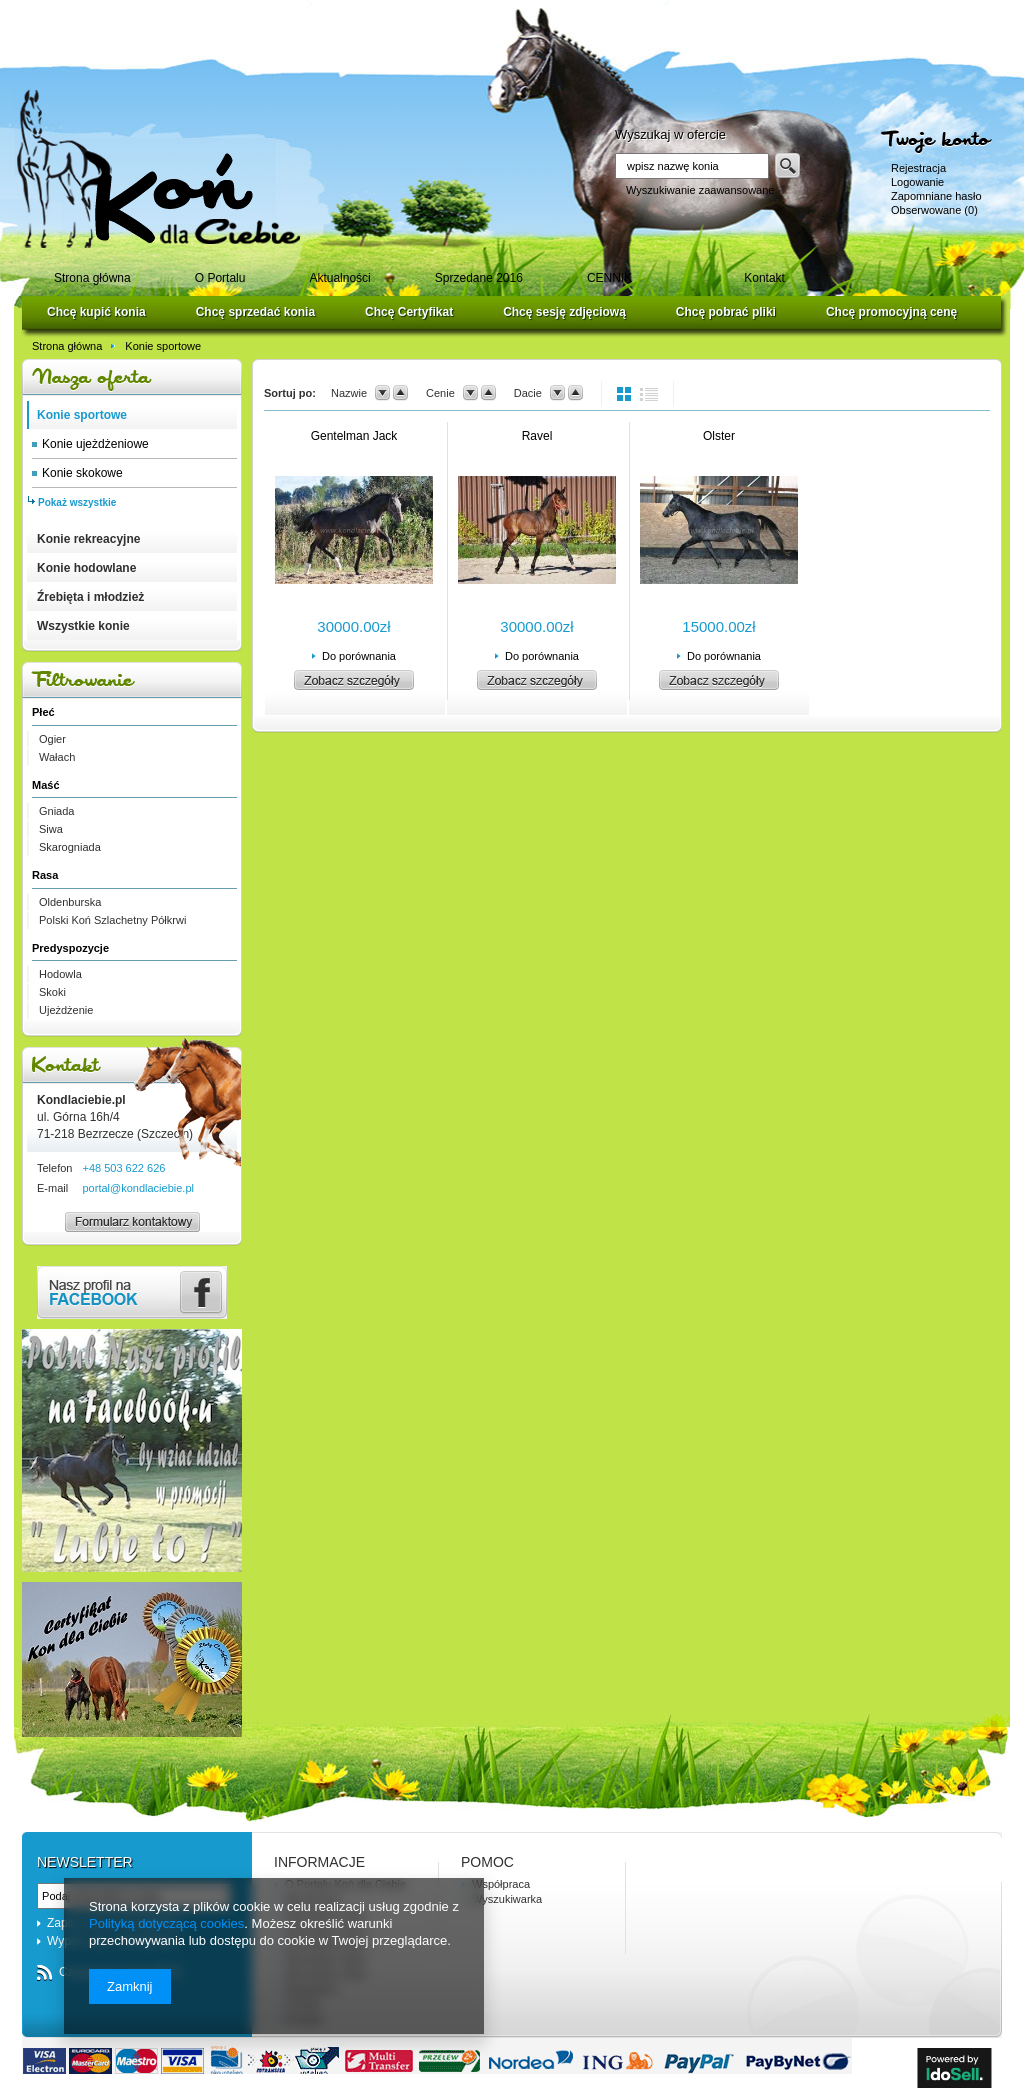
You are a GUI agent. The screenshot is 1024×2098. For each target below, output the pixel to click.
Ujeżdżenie (66, 1010)
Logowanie (917, 182)
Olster (719, 436)
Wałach (57, 757)
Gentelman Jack (354, 436)
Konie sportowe (163, 346)
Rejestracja (918, 168)
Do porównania (359, 656)
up (400, 393)
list (649, 394)
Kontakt (132, 1065)
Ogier (52, 739)
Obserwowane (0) (934, 210)
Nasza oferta (132, 377)
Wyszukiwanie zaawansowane (700, 190)
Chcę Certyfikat (409, 312)
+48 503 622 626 (123, 1168)
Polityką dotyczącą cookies (166, 1923)
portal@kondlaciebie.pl (137, 1188)
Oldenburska (70, 902)
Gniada (56, 811)
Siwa (51, 829)
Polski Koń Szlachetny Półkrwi (112, 920)
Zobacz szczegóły (354, 680)
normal (626, 394)
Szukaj (787, 166)
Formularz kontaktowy (123, 1231)
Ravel (537, 436)
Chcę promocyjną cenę (891, 312)
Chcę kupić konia (96, 312)
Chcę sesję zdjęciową (564, 312)
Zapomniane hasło (936, 196)
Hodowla (60, 974)
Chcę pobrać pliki (726, 312)
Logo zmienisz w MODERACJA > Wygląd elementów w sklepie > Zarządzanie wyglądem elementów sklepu (158, 168)
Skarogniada (70, 847)
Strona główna (67, 346)
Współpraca (501, 1884)
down (382, 393)
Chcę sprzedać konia (255, 312)
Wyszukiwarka (507, 1899)
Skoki (52, 992)
